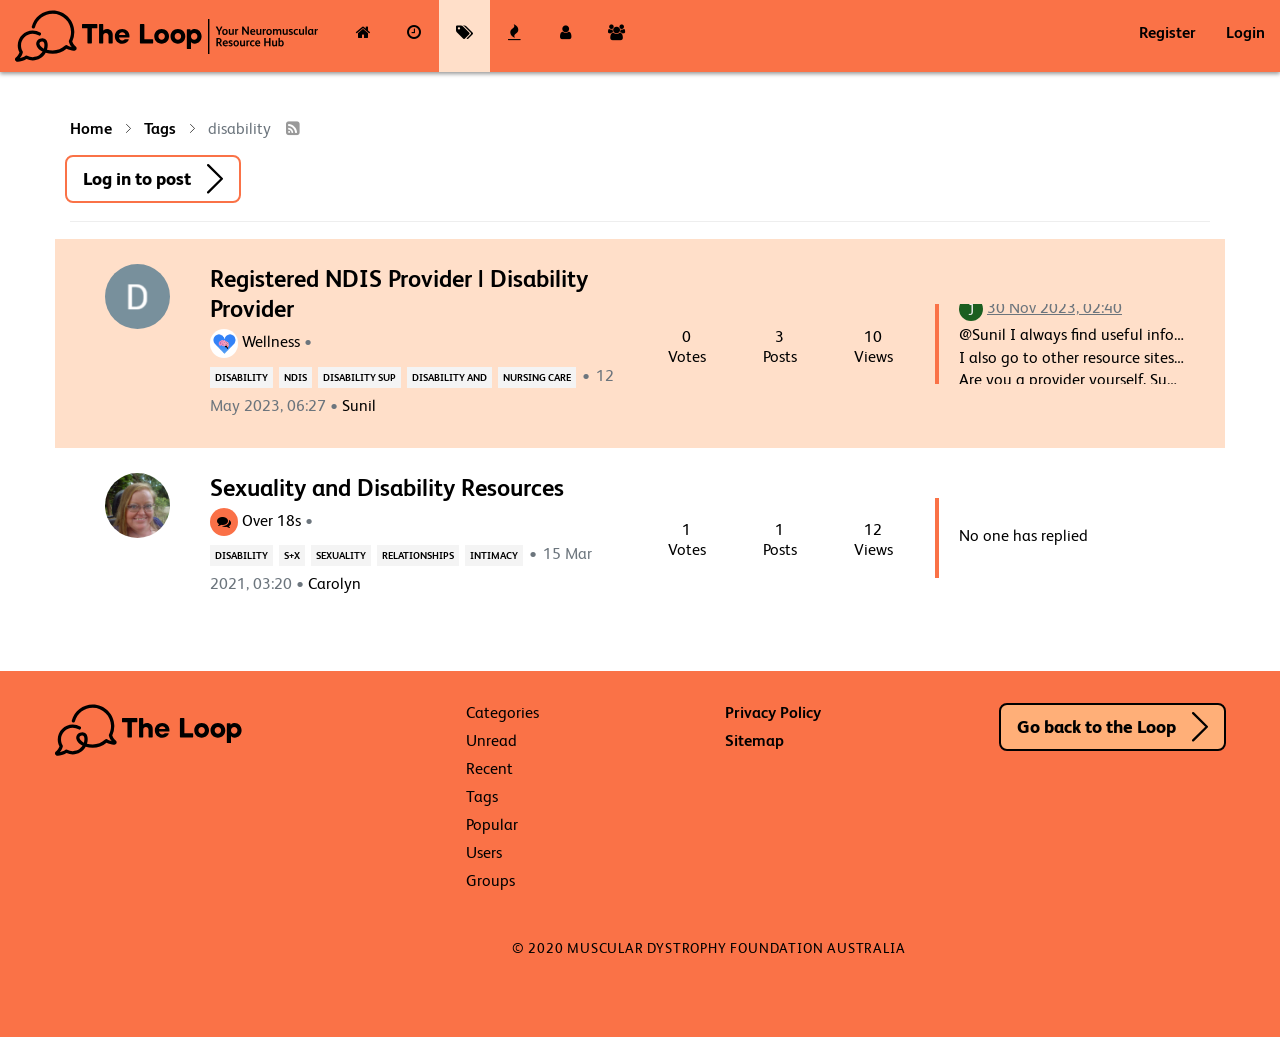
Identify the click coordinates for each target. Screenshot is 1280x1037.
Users (484, 852)
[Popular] (515, 36)
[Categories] (363, 36)
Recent (489, 768)
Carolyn (334, 583)
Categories (502, 712)
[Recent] (414, 36)
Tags (482, 796)
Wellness (255, 341)
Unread (491, 740)
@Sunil (982, 334)
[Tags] (464, 36)
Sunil (359, 405)
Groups (490, 880)
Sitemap (754, 740)
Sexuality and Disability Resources (387, 487)
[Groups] (616, 36)
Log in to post (137, 178)
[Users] (565, 36)
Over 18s (255, 520)
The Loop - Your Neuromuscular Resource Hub (166, 36)
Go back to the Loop (1096, 726)
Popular (492, 824)
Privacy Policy (773, 712)
